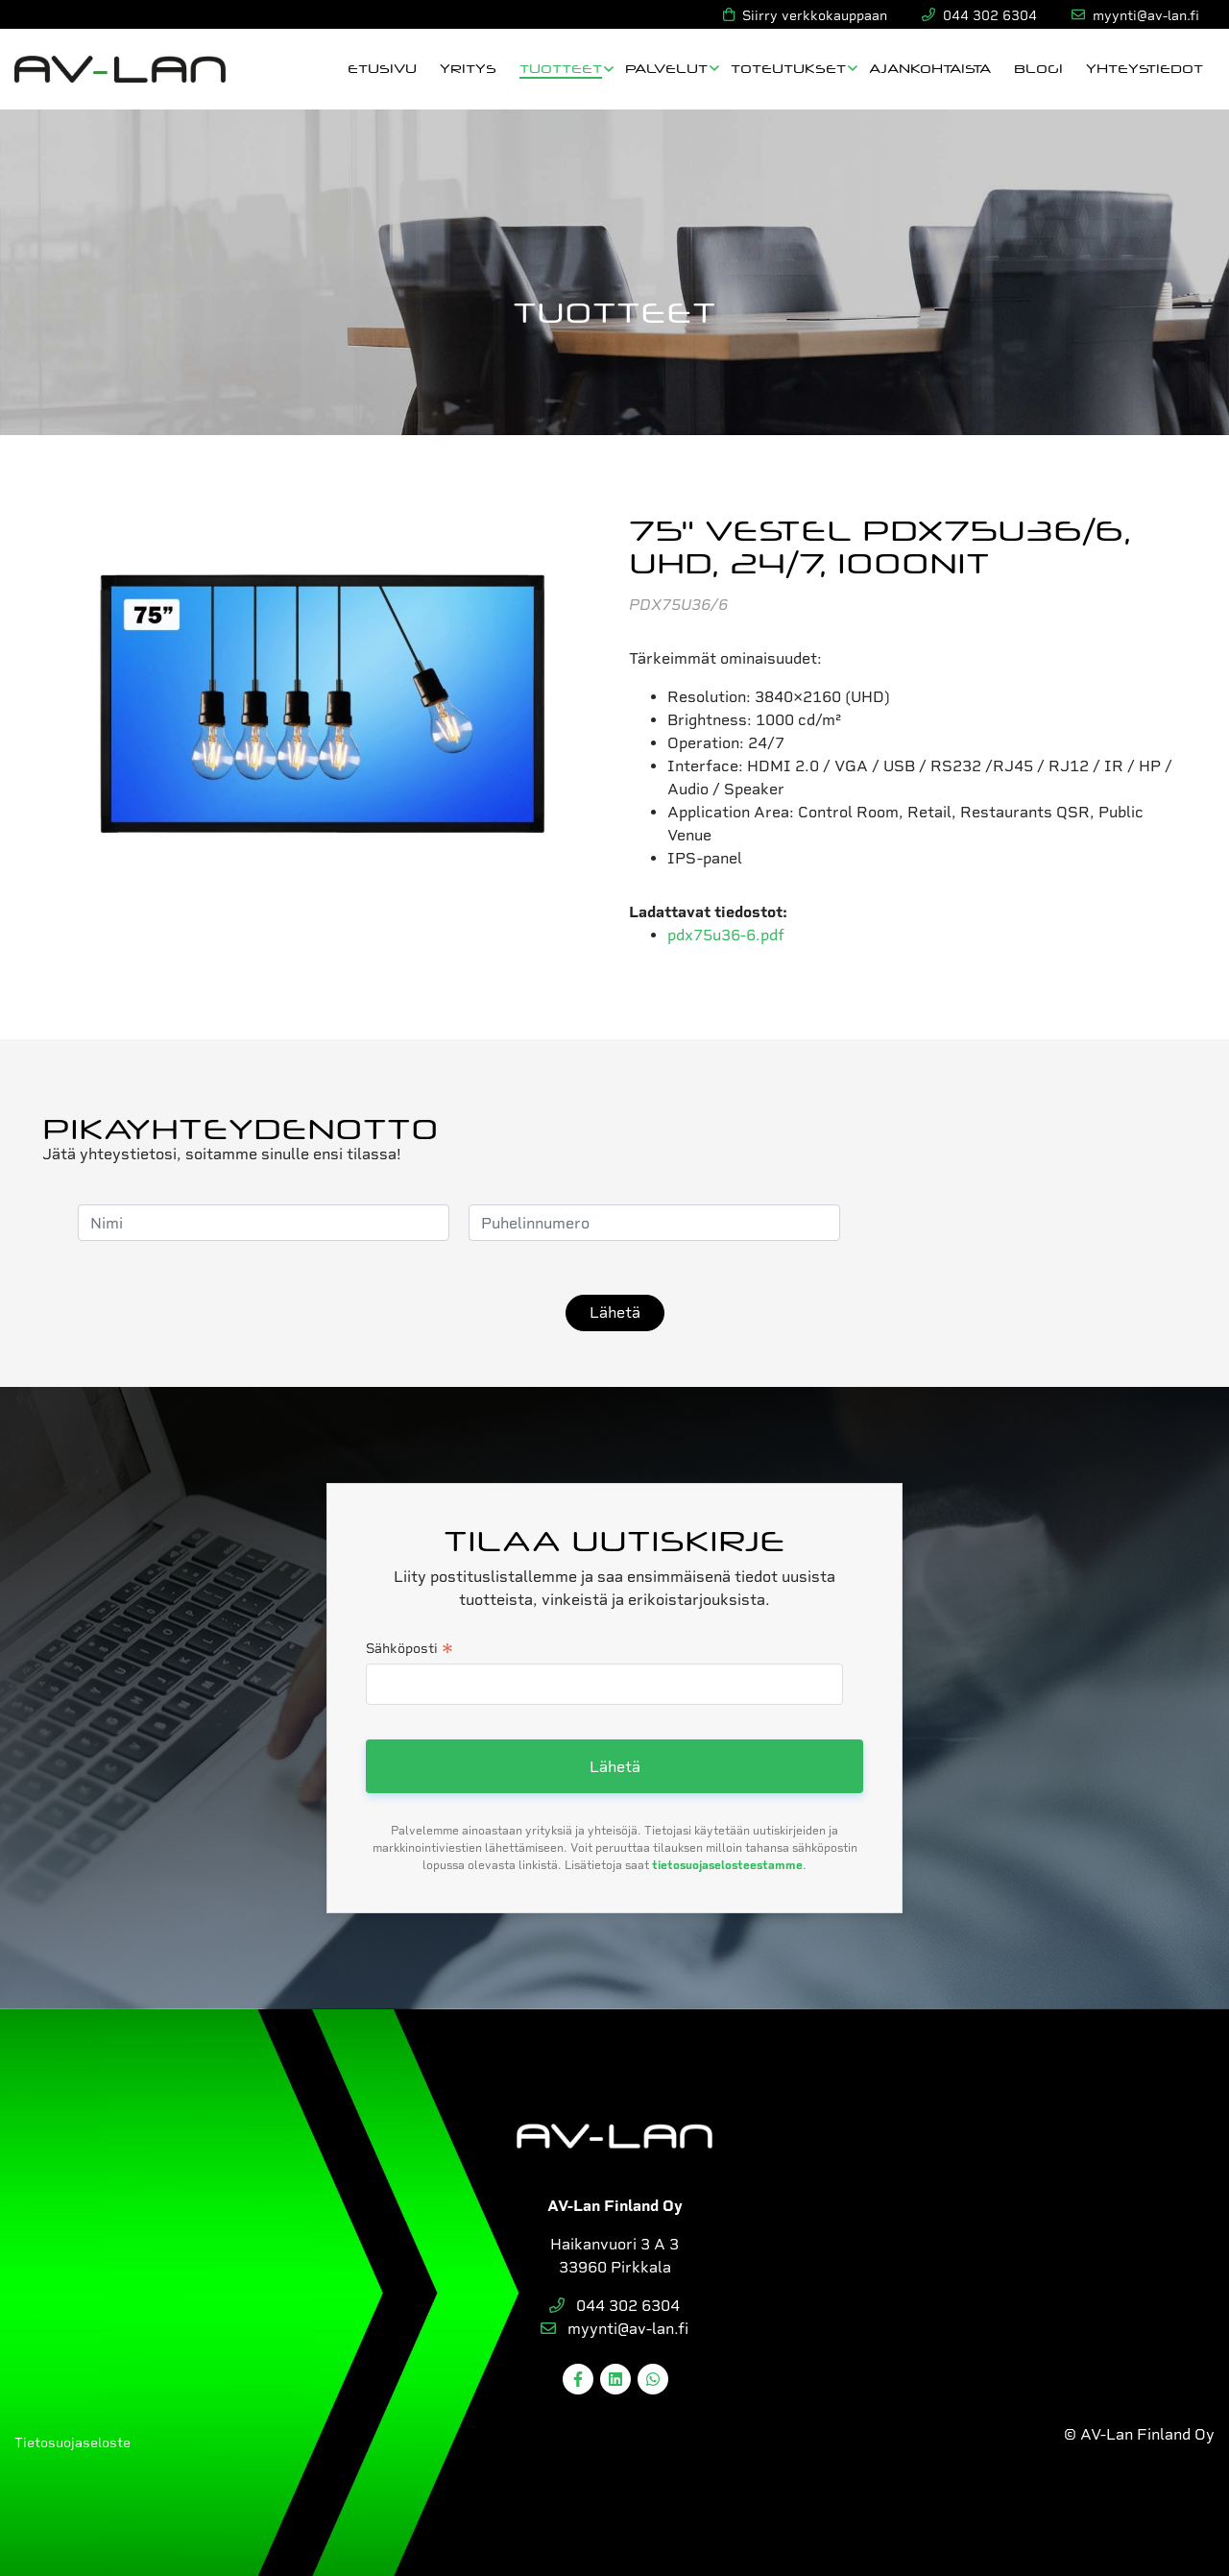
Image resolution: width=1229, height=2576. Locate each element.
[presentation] (1005, 1222)
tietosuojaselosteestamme (727, 1865)
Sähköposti (409, 1650)
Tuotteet (560, 68)
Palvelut (666, 68)
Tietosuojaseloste (72, 2442)
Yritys (468, 68)
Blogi (1038, 68)
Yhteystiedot (1144, 68)
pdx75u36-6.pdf (725, 935)
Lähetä (615, 1312)
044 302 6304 (614, 2306)
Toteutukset (788, 68)
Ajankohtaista (930, 68)
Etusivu (382, 68)
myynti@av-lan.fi (614, 2329)
